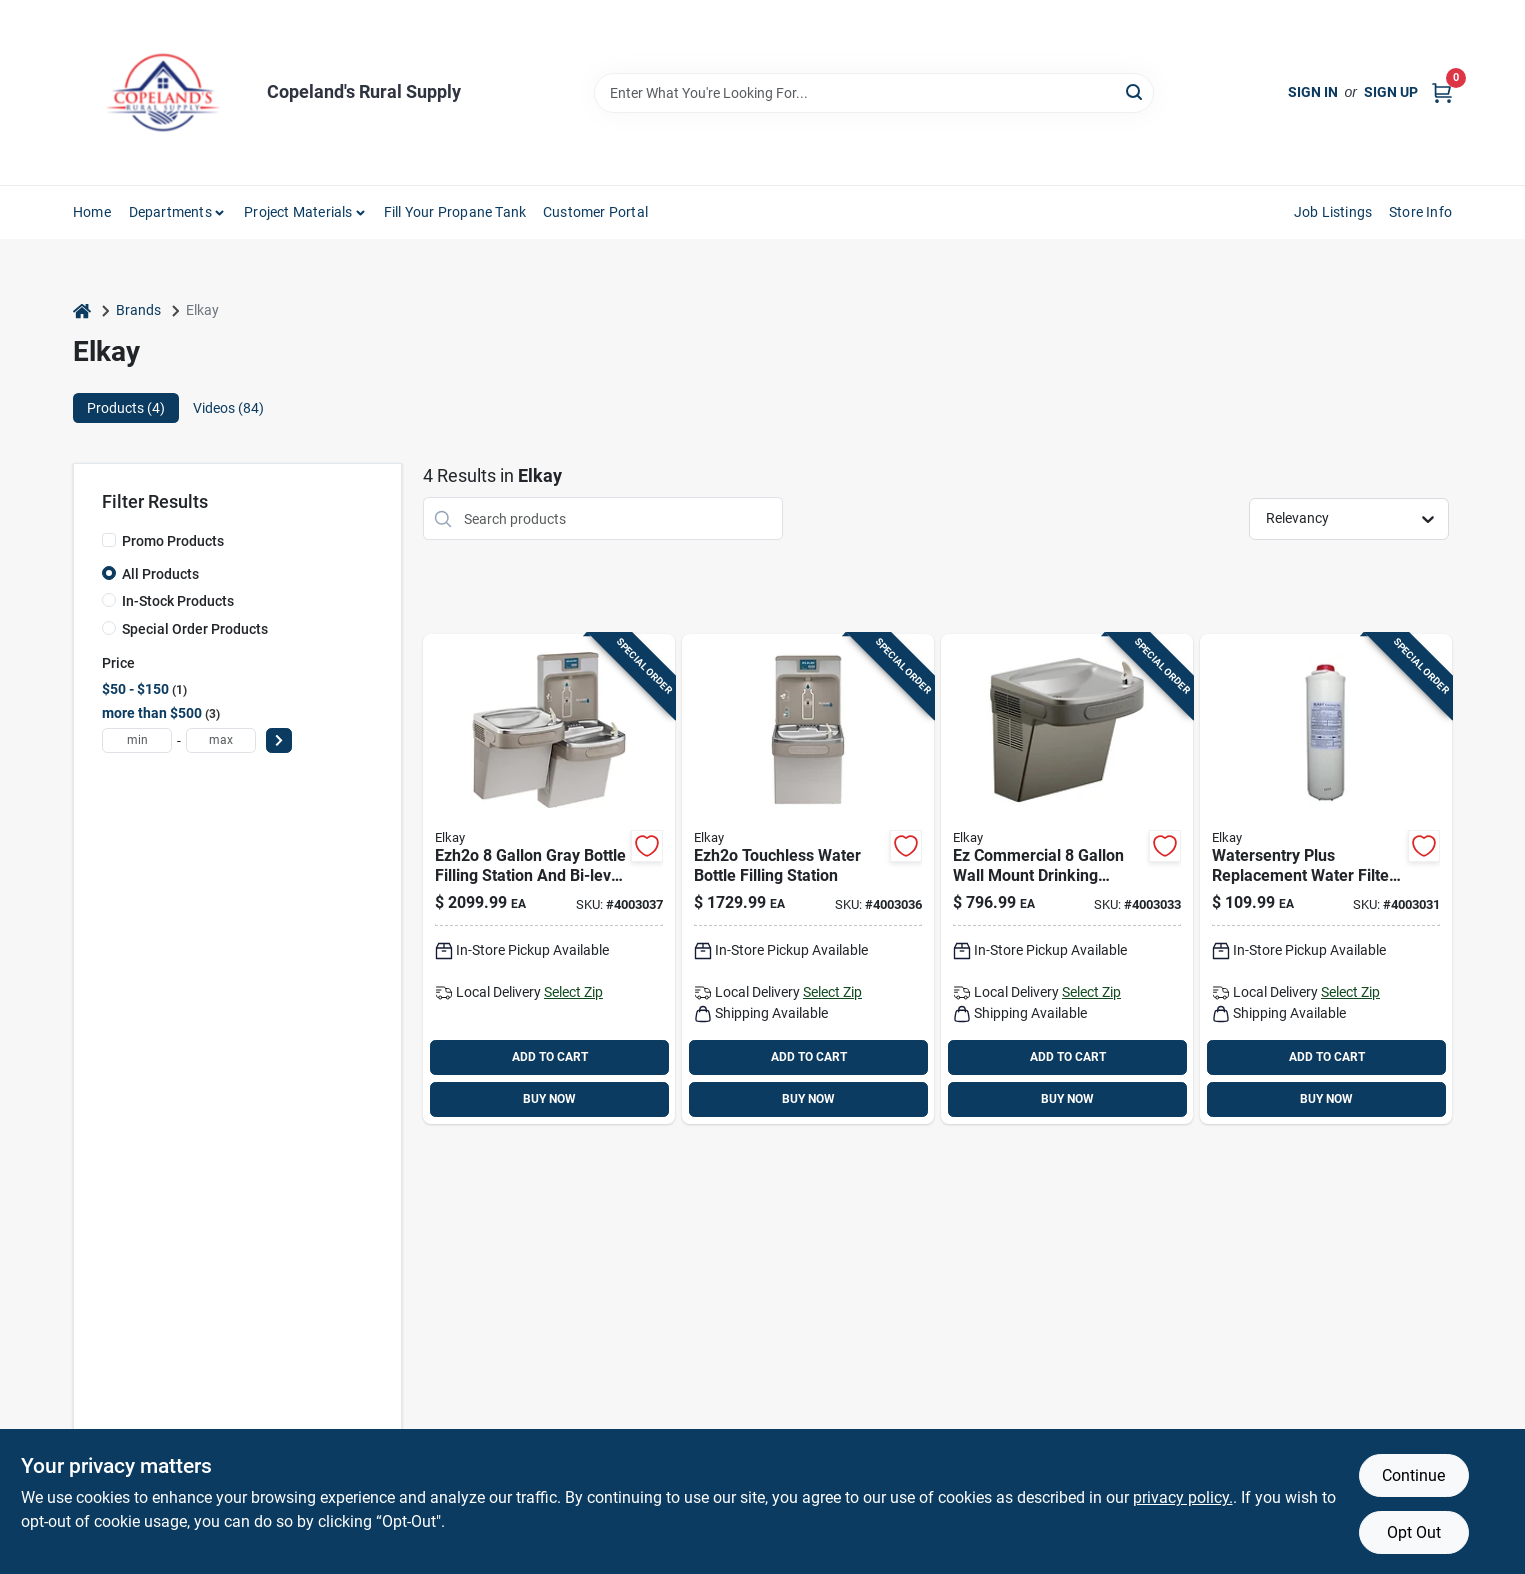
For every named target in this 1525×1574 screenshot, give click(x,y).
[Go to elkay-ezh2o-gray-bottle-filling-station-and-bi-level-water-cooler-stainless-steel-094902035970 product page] (549, 879)
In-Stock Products (178, 601)
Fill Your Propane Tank (455, 212)
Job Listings (1333, 212)
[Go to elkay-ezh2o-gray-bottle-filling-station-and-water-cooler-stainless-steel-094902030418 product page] (808, 879)
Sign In (1313, 92)
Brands (138, 310)
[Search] (1135, 91)
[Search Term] (874, 93)
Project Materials (298, 212)
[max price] (221, 740)
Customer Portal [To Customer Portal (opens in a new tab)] (595, 212)
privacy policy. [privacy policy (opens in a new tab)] (1183, 1497)
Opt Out (1414, 1532)
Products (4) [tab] (126, 408)
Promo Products (173, 541)
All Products (160, 574)
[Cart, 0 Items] (1442, 92)
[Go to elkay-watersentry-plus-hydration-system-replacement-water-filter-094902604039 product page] (1326, 879)
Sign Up (1391, 92)
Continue (1413, 1475)
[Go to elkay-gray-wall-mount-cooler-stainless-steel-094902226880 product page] (1067, 879)
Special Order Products (195, 629)
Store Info (1420, 212)
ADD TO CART (550, 1057)
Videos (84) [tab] (228, 408)
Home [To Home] (92, 212)
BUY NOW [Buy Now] (549, 1099)
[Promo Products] (109, 540)
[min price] (137, 740)
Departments (170, 212)
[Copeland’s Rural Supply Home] (163, 92)
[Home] (82, 310)
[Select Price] (279, 740)
